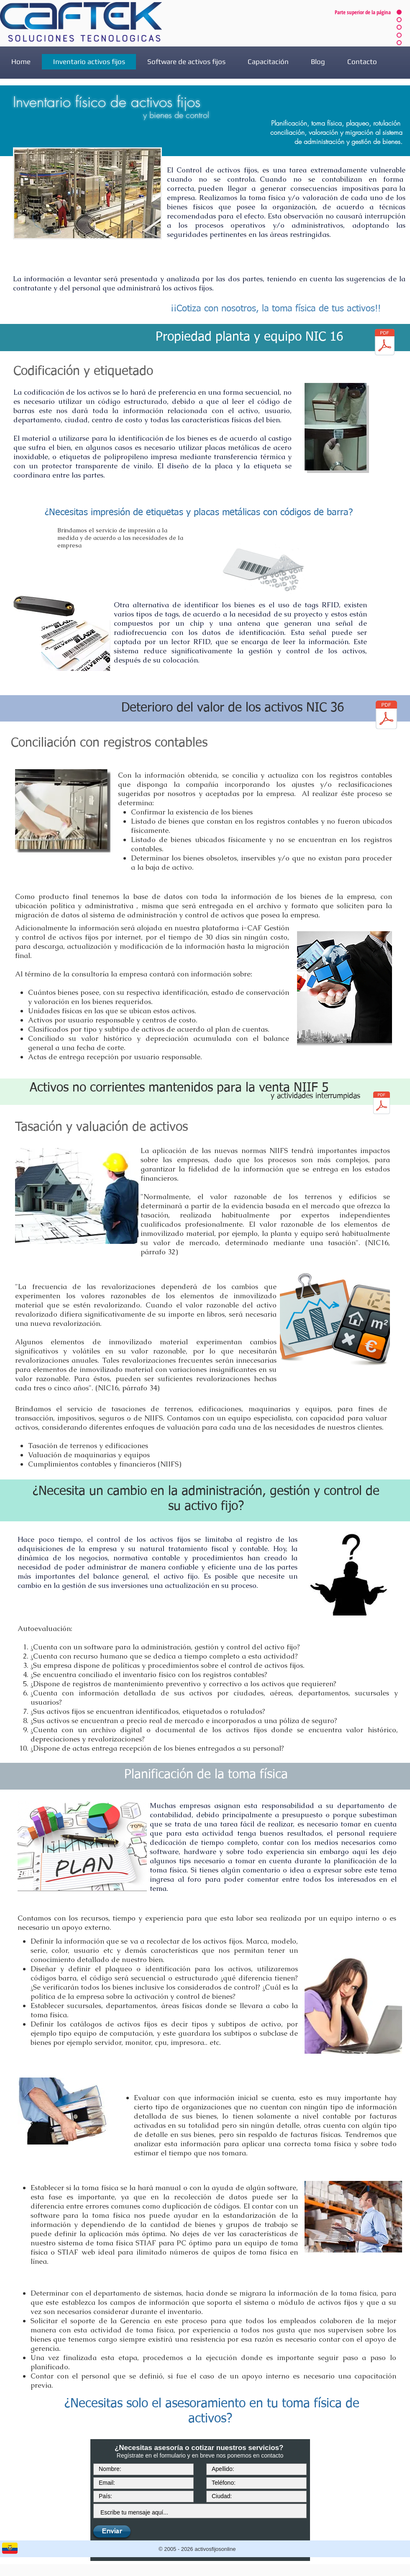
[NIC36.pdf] (386, 716)
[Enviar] (112, 2531)
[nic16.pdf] (385, 343)
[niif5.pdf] (381, 1104)
